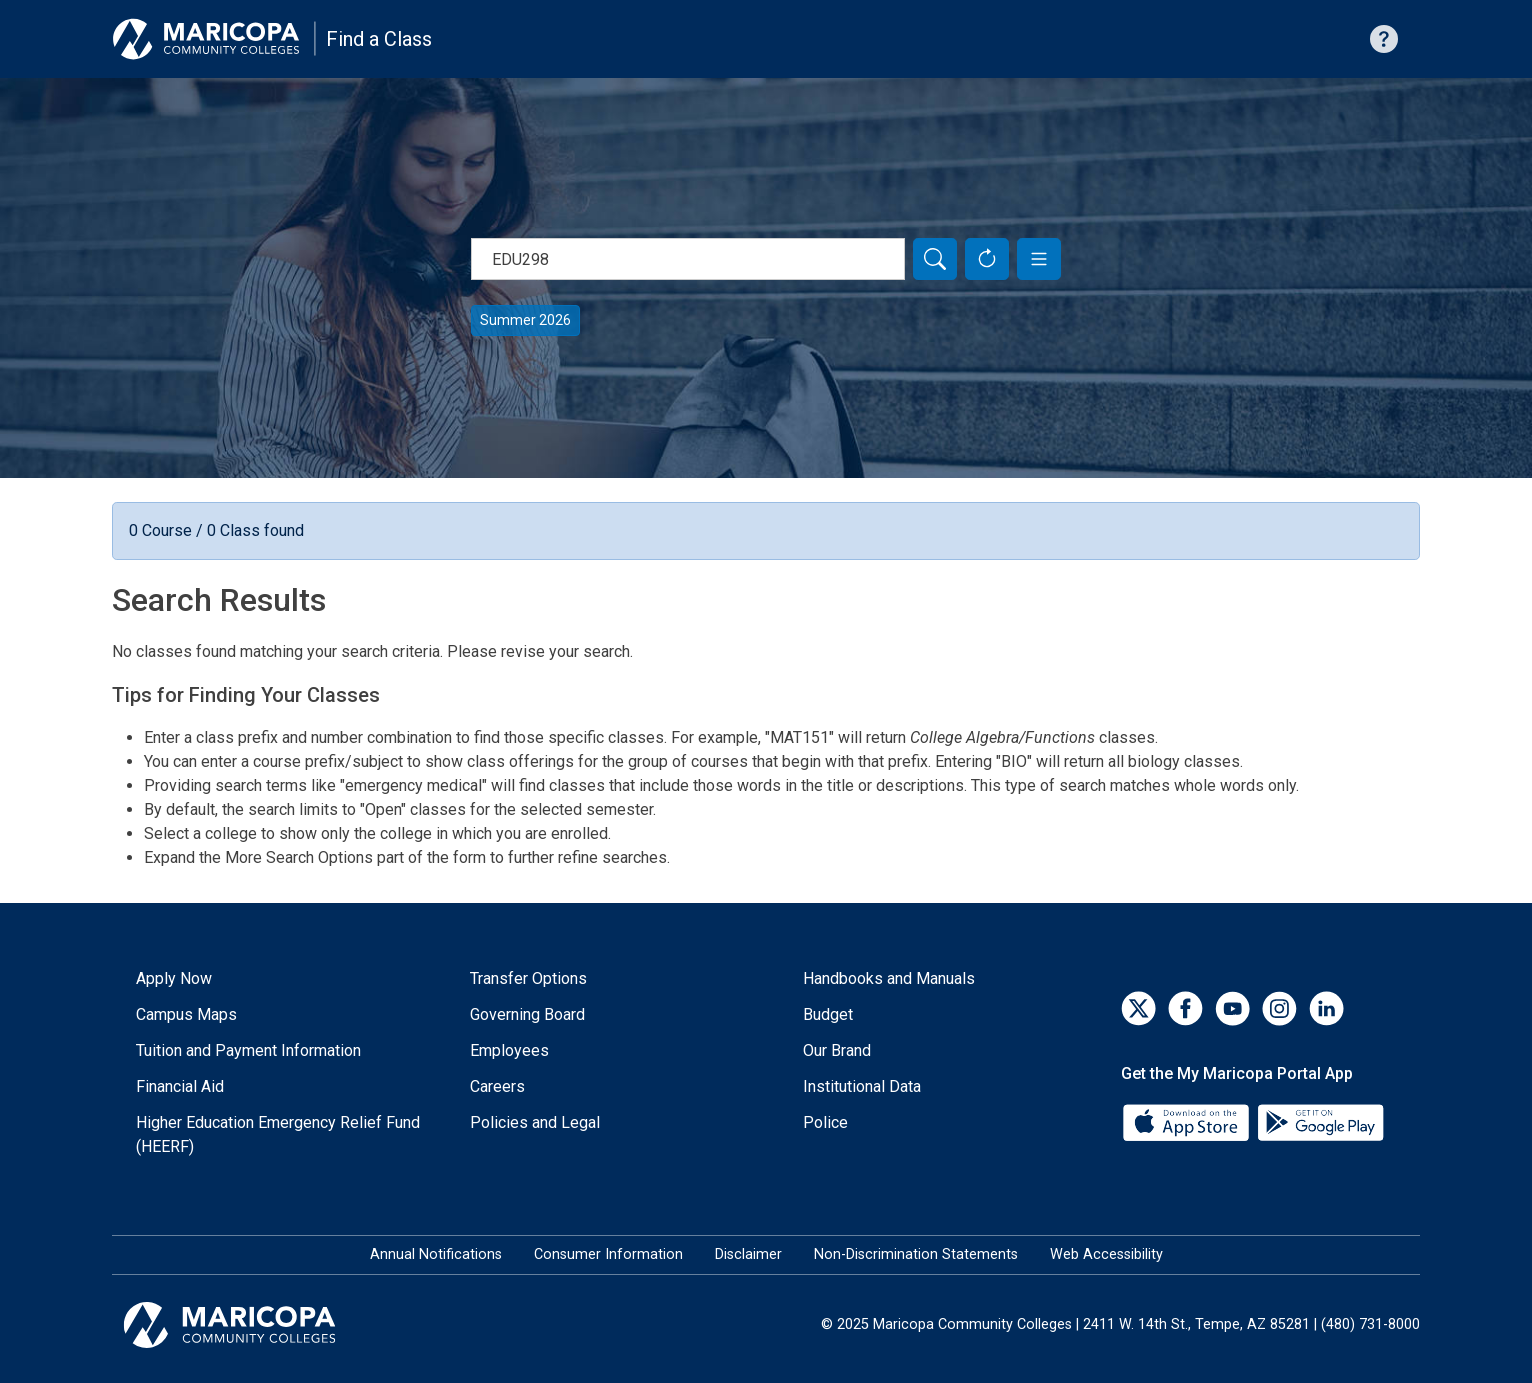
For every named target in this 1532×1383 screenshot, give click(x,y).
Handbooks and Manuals (889, 978)
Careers (497, 1086)
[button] (1039, 259)
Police (825, 1122)
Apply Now (174, 978)
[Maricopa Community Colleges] (254, 1325)
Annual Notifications (436, 1254)
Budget (828, 1014)
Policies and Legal (535, 1122)
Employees (509, 1050)
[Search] (935, 259)
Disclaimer (748, 1254)
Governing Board (527, 1014)
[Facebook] (1185, 1008)
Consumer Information (608, 1254)
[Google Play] (1320, 1121)
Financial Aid (180, 1086)
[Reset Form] (987, 259)
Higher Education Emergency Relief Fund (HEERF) (278, 1134)
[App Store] (1188, 1121)
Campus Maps (186, 1014)
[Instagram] (1279, 1008)
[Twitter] (1138, 1008)
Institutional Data (862, 1086)
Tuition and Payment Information (248, 1050)
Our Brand (837, 1050)
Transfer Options (528, 978)
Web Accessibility (1106, 1254)
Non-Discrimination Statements (916, 1254)
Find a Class (379, 39)
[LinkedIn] (1326, 1008)
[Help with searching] (1384, 39)
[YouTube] (1232, 1008)
